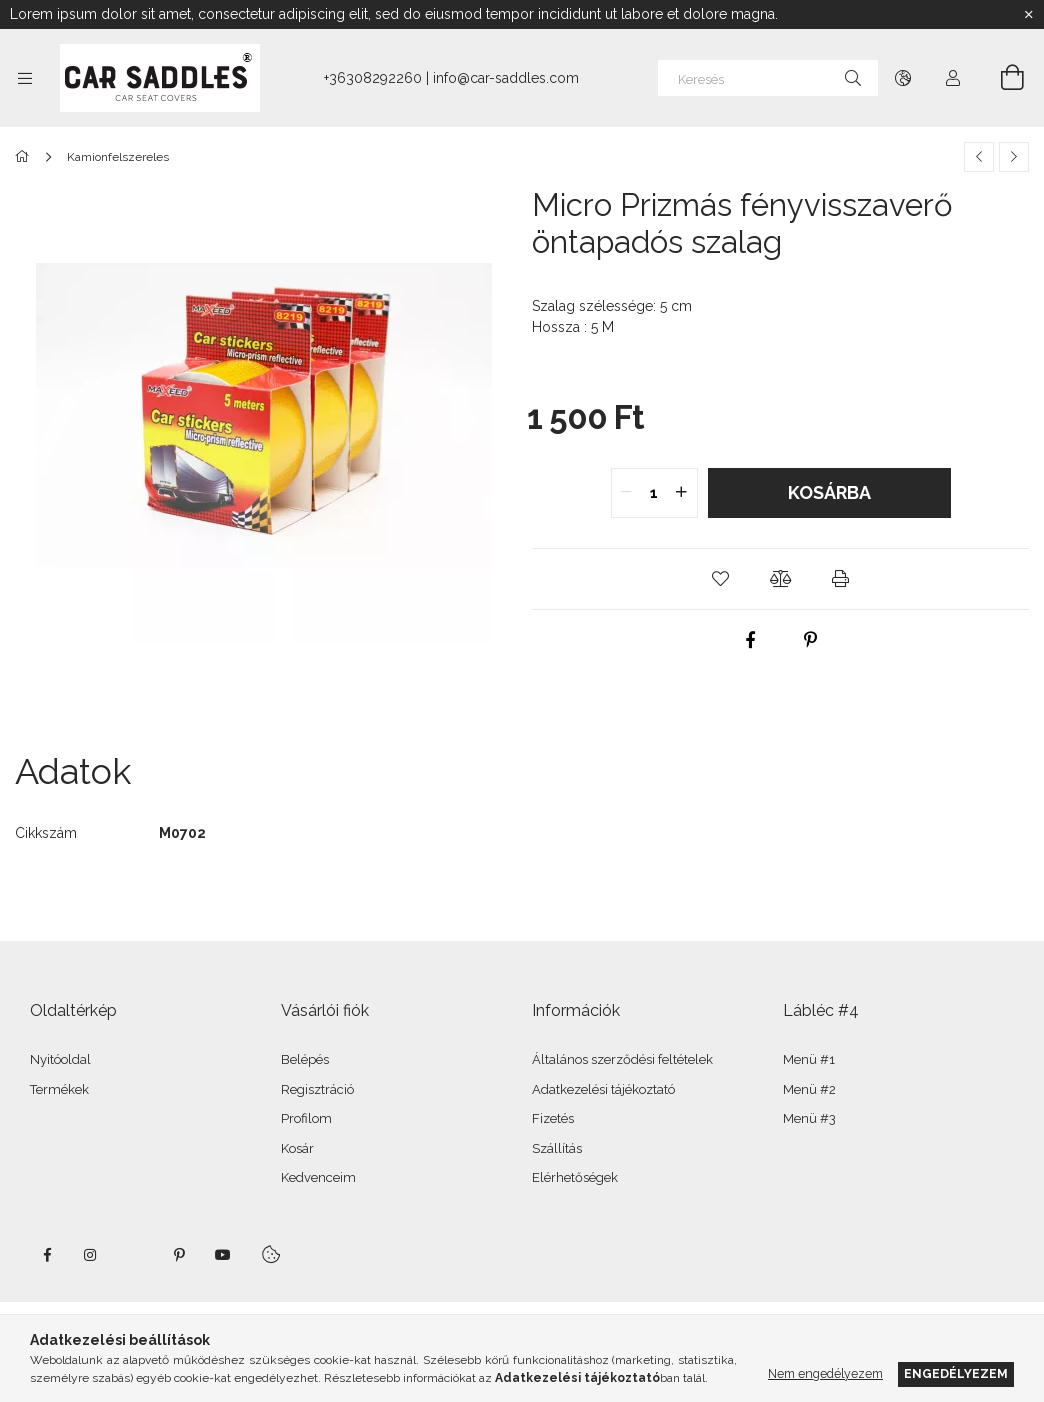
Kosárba (829, 492)
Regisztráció (317, 1089)
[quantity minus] (627, 493)
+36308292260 (373, 78)
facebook (47, 1255)
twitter (135, 1255)
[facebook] (751, 640)
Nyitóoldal (60, 1059)
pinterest (179, 1255)
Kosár (297, 1148)
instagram (91, 1255)
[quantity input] (654, 493)
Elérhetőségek (575, 1177)
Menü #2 (809, 1089)
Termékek (59, 1089)
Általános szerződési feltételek (622, 1059)
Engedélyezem (956, 1373)
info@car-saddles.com (506, 78)
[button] (721, 579)
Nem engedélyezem (825, 1373)
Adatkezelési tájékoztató (603, 1089)
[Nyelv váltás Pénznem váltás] (903, 78)
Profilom (306, 1118)
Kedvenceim (318, 1177)
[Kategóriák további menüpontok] (25, 78)
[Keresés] (768, 78)
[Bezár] (1029, 15)
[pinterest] (811, 640)
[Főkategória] (25, 157)
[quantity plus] (682, 493)
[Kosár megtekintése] (1001, 78)
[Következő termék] (1014, 157)
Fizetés (553, 1118)
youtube (223, 1255)
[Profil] (953, 78)
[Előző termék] (979, 157)
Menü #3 (809, 1118)
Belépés (305, 1059)
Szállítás (557, 1148)
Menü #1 (809, 1059)
